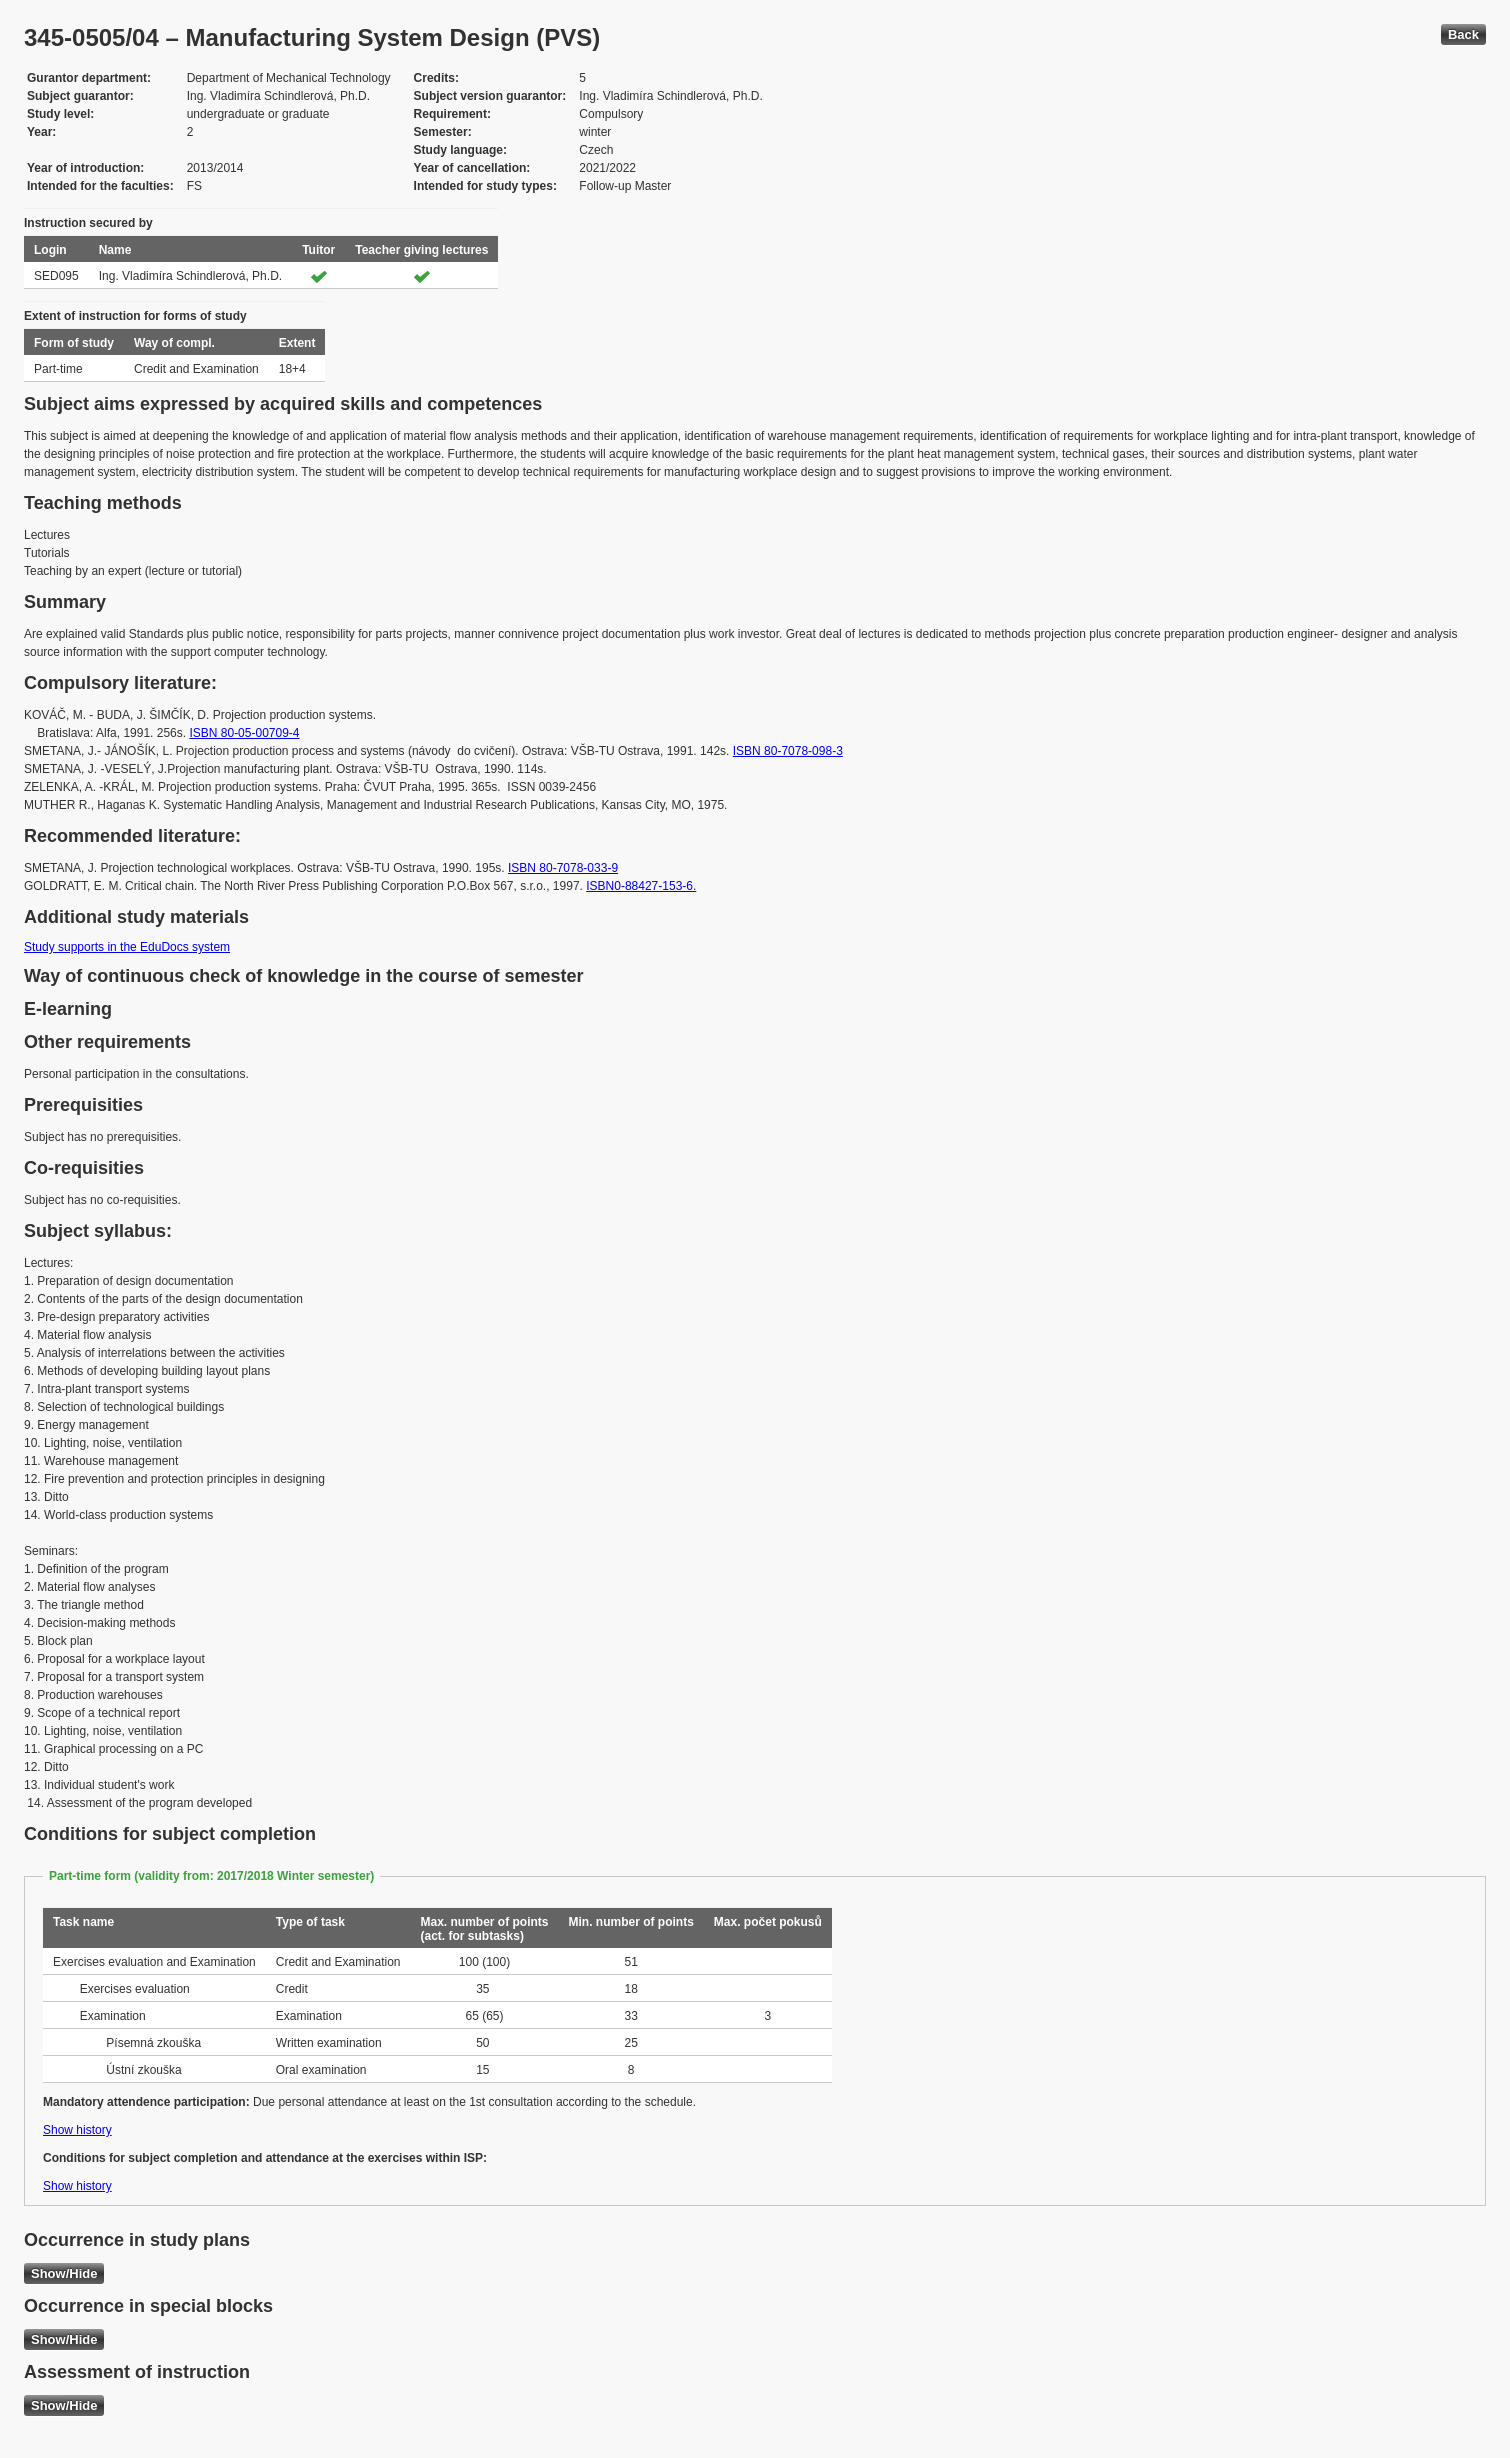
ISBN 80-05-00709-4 (244, 733)
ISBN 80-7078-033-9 (563, 868)
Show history (77, 2130)
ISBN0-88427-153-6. (641, 886)
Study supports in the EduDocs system (127, 947)
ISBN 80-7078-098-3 (788, 751)
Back (1463, 34)
